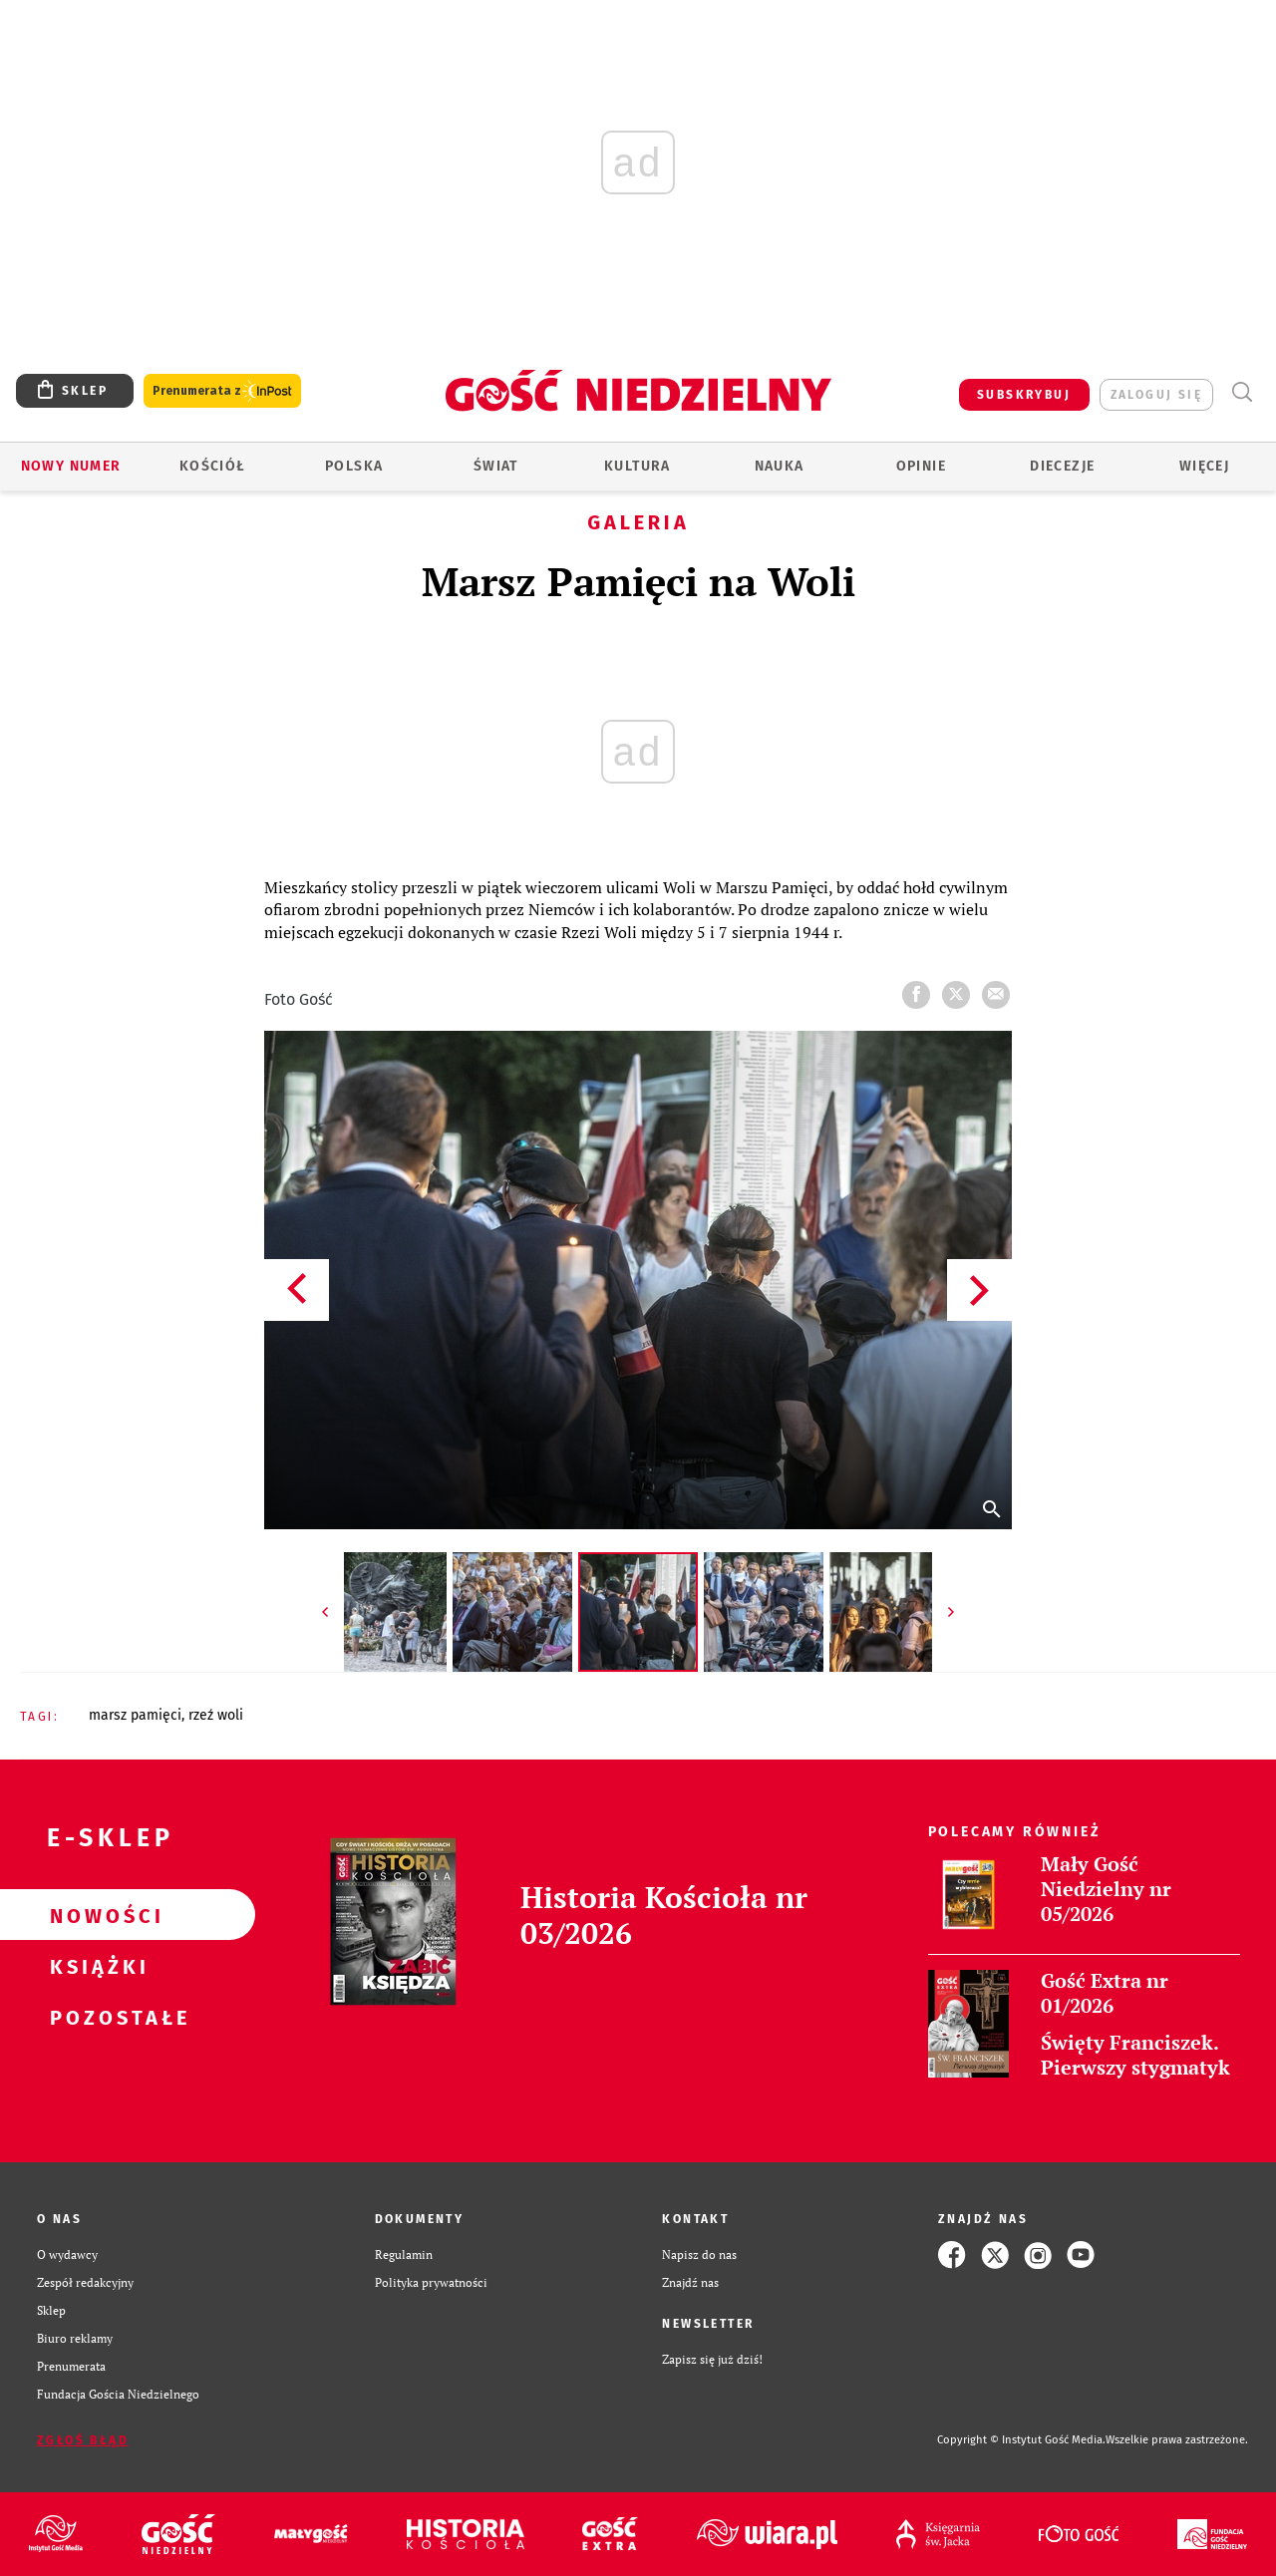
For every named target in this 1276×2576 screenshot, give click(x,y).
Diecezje (1062, 466)
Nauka (779, 466)
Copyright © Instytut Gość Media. (1021, 2439)
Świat (496, 466)
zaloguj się (1156, 395)
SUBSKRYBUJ (1024, 395)
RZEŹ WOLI (215, 1715)
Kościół (212, 466)
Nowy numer (71, 466)
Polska (354, 466)
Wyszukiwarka (1241, 392)
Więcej (1204, 466)
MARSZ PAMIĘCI (135, 1715)
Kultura (637, 466)
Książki (96, 1966)
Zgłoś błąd (83, 2440)
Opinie (921, 466)
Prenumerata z (222, 391)
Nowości (96, 1915)
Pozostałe (96, 2017)
